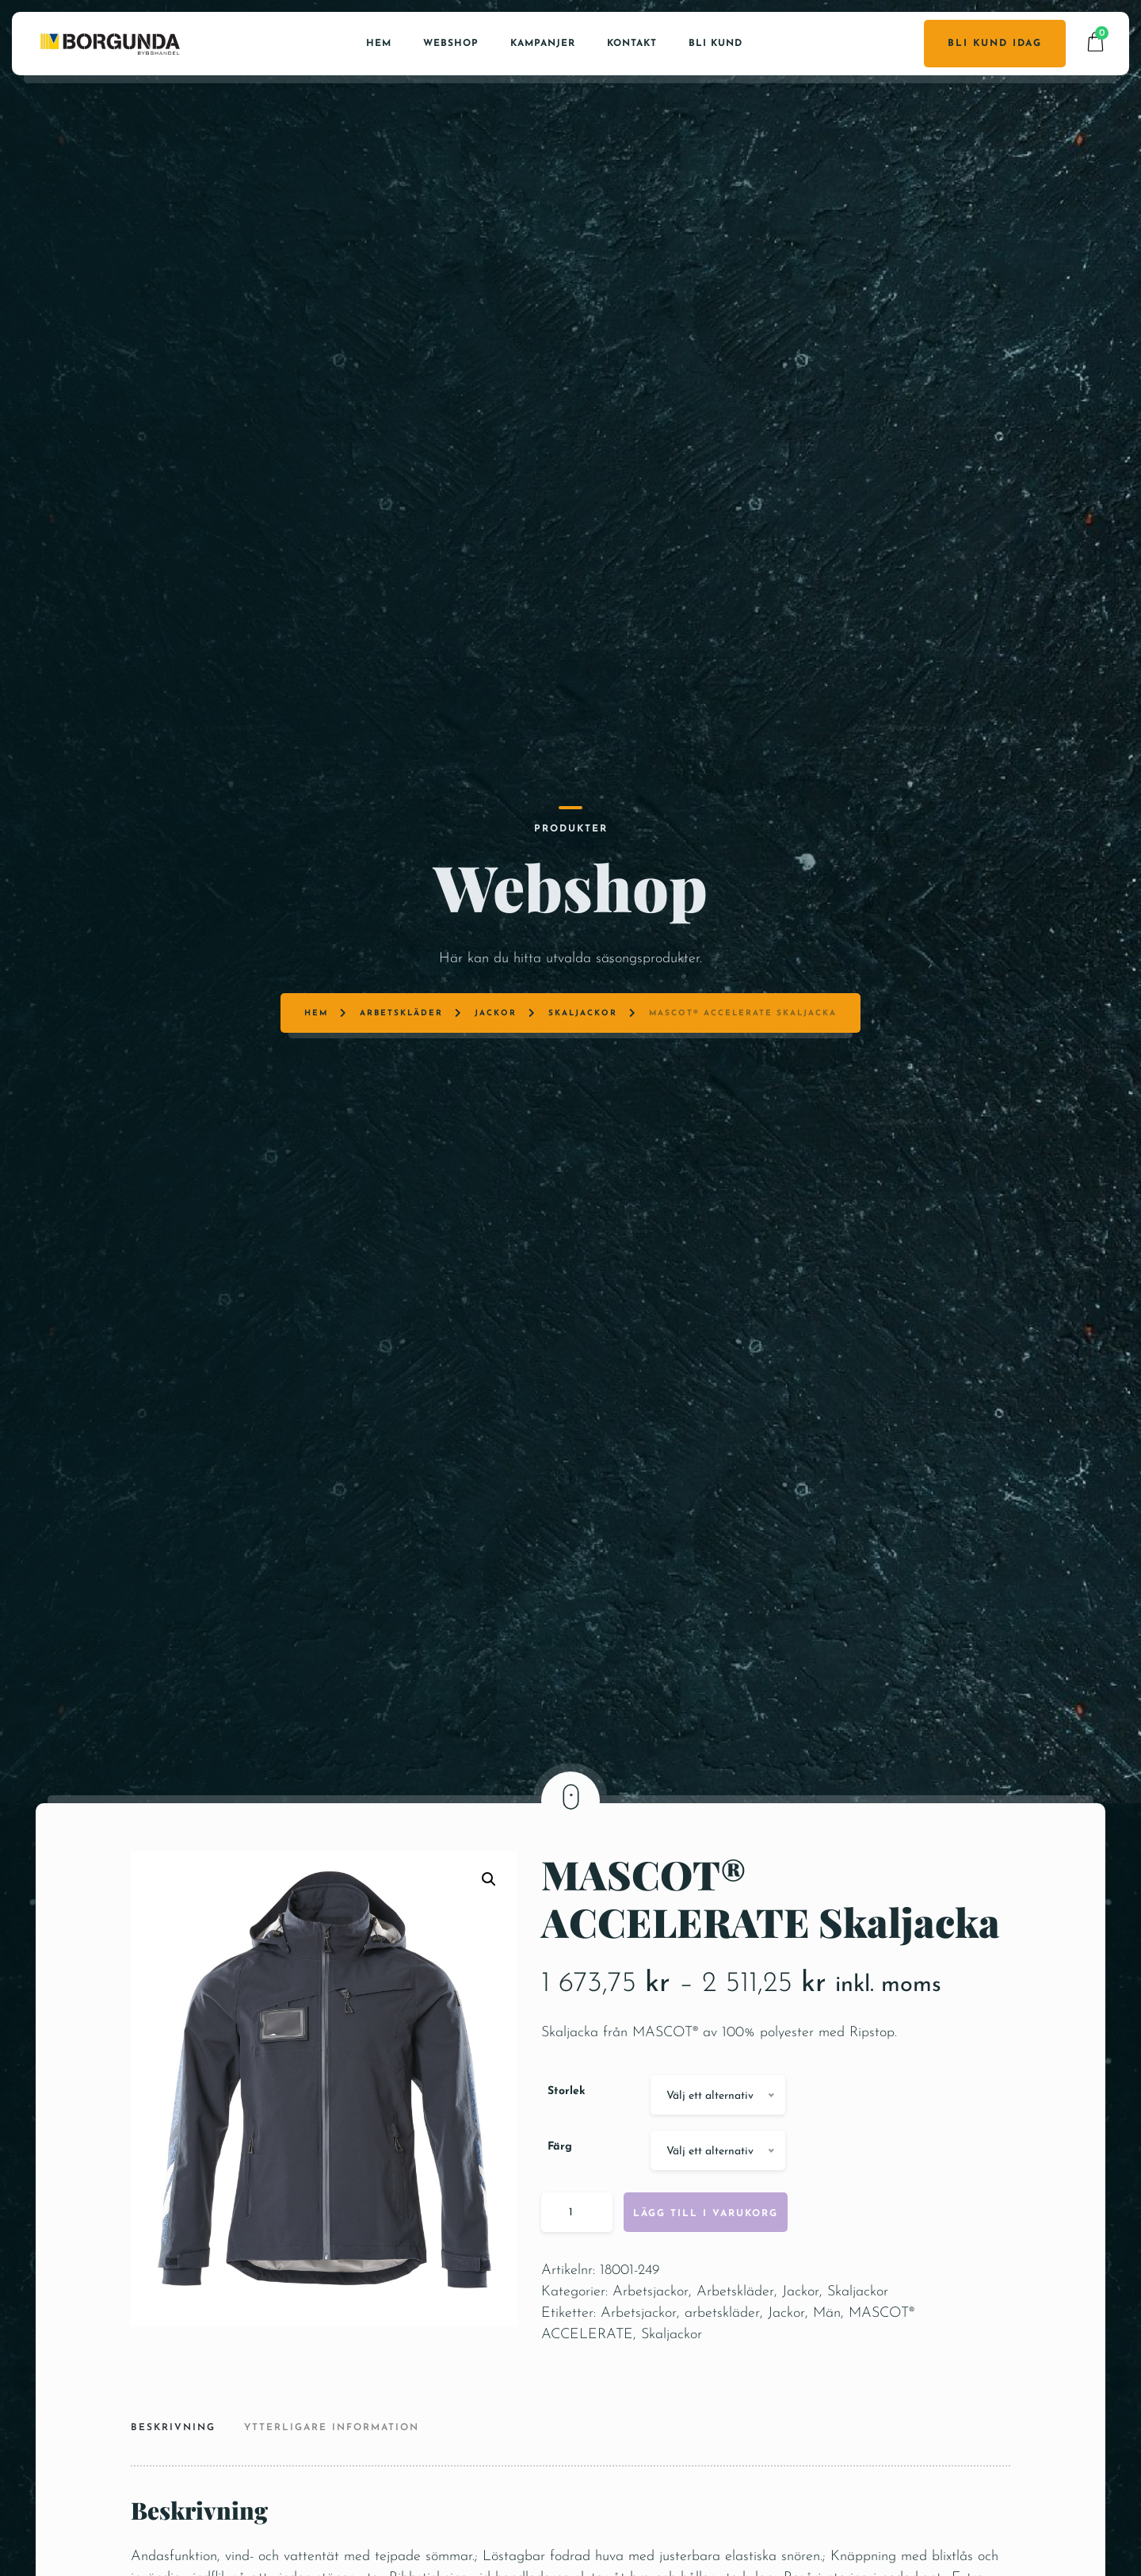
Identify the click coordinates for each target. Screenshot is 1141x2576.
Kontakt (632, 36)
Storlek (567, 2155)
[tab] (179, 2494)
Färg (560, 2211)
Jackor (507, 867)
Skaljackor (581, 867)
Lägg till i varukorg (705, 2278)
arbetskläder (722, 2377)
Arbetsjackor (650, 2356)
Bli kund (715, 36)
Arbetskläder (429, 867)
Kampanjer (542, 36)
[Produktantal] (576, 2276)
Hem (378, 36)
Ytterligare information (331, 2492)
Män (827, 2377)
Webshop (451, 36)
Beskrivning (173, 2492)
